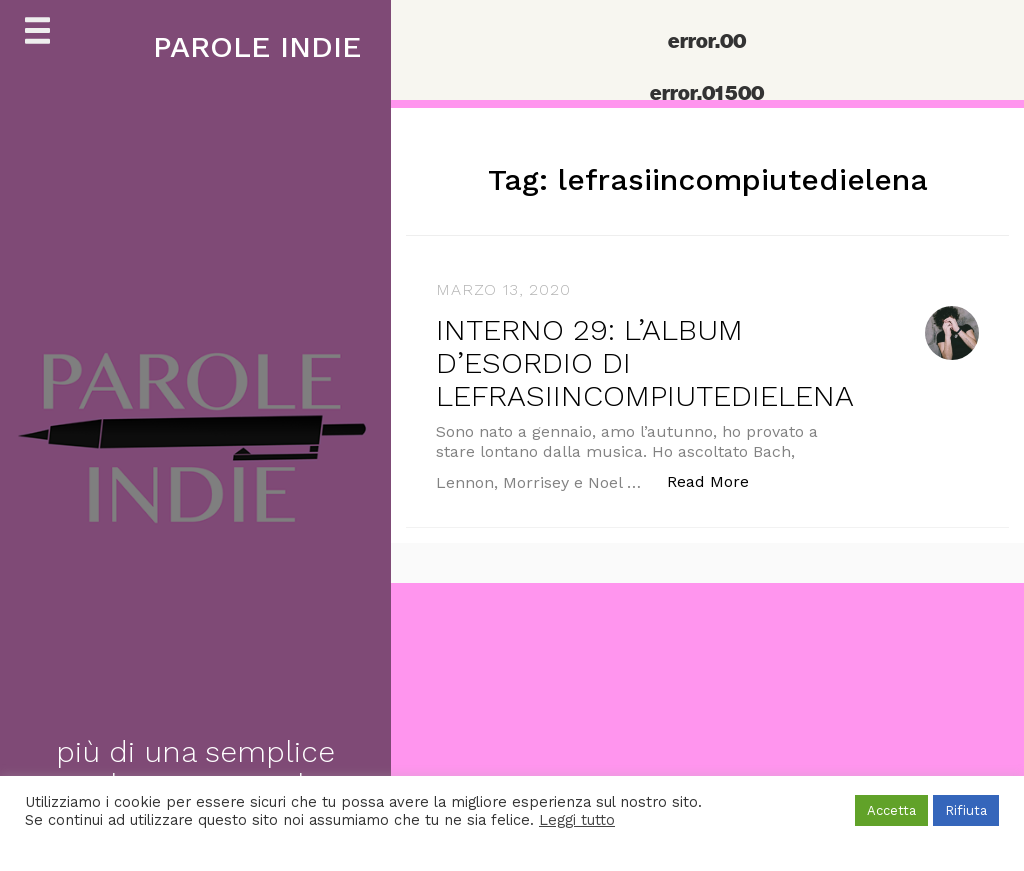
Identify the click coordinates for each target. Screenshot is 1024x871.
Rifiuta (966, 810)
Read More (718, 480)
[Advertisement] (512, 723)
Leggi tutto (577, 820)
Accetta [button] (891, 810)
